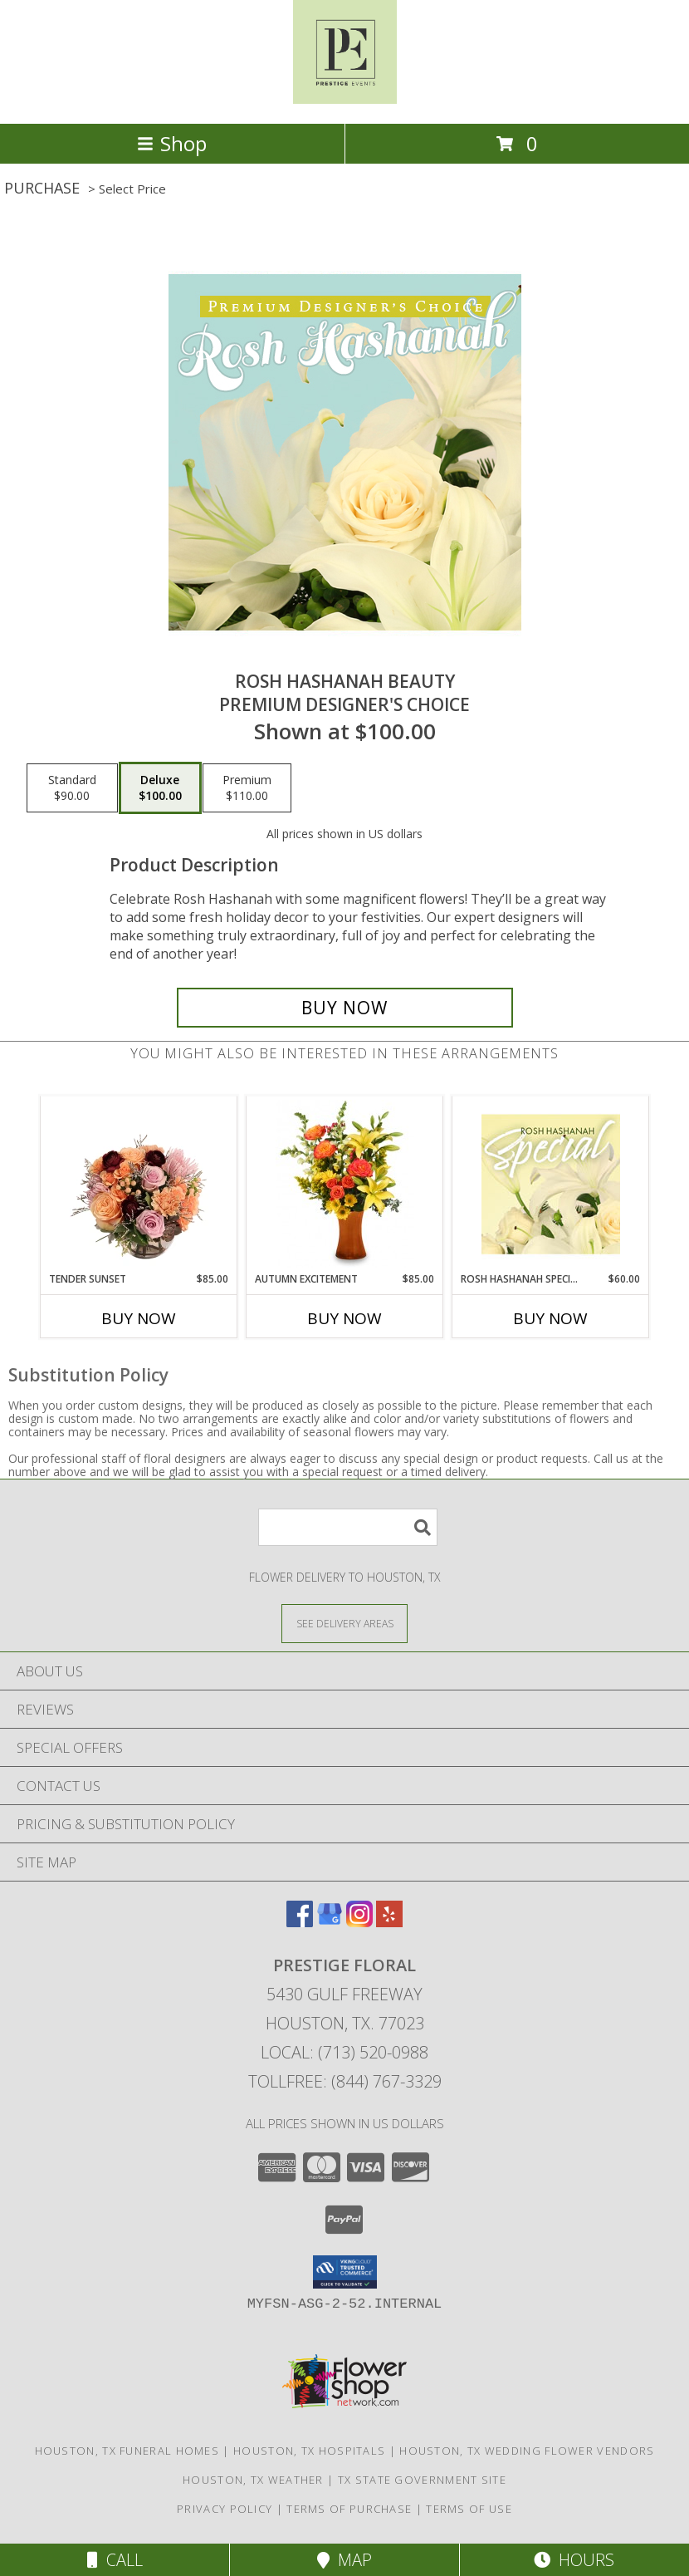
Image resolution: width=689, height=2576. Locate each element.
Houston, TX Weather (253, 2479)
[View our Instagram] (359, 1921)
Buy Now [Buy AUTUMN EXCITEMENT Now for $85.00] (344, 1318)
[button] (345, 2272)
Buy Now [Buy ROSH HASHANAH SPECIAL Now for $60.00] (550, 1318)
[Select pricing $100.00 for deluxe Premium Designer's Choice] (160, 788)
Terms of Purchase (349, 2508)
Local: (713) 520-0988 (344, 2052)
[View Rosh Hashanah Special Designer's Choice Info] (550, 1184)
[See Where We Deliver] (344, 1623)
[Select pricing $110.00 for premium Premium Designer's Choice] (247, 788)
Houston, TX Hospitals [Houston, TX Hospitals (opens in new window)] (309, 2450)
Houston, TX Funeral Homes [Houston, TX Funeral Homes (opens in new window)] (127, 2450)
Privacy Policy (224, 2508)
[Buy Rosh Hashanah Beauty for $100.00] (345, 1008)
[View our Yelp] (389, 1921)
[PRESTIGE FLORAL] (345, 99)
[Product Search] (347, 1527)
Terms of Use (469, 2508)
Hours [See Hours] (574, 2560)
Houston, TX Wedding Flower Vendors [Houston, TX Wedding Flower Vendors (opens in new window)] (526, 2450)
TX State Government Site (422, 2479)
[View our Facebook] (299, 1921)
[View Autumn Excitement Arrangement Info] (345, 1184)
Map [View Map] (344, 2560)
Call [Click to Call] (115, 2560)
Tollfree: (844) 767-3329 (345, 2081)
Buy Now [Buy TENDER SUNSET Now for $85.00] (138, 1318)
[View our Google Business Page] (329, 1921)
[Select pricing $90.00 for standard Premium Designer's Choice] (72, 788)
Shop (172, 143)
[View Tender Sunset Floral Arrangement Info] (139, 1184)
